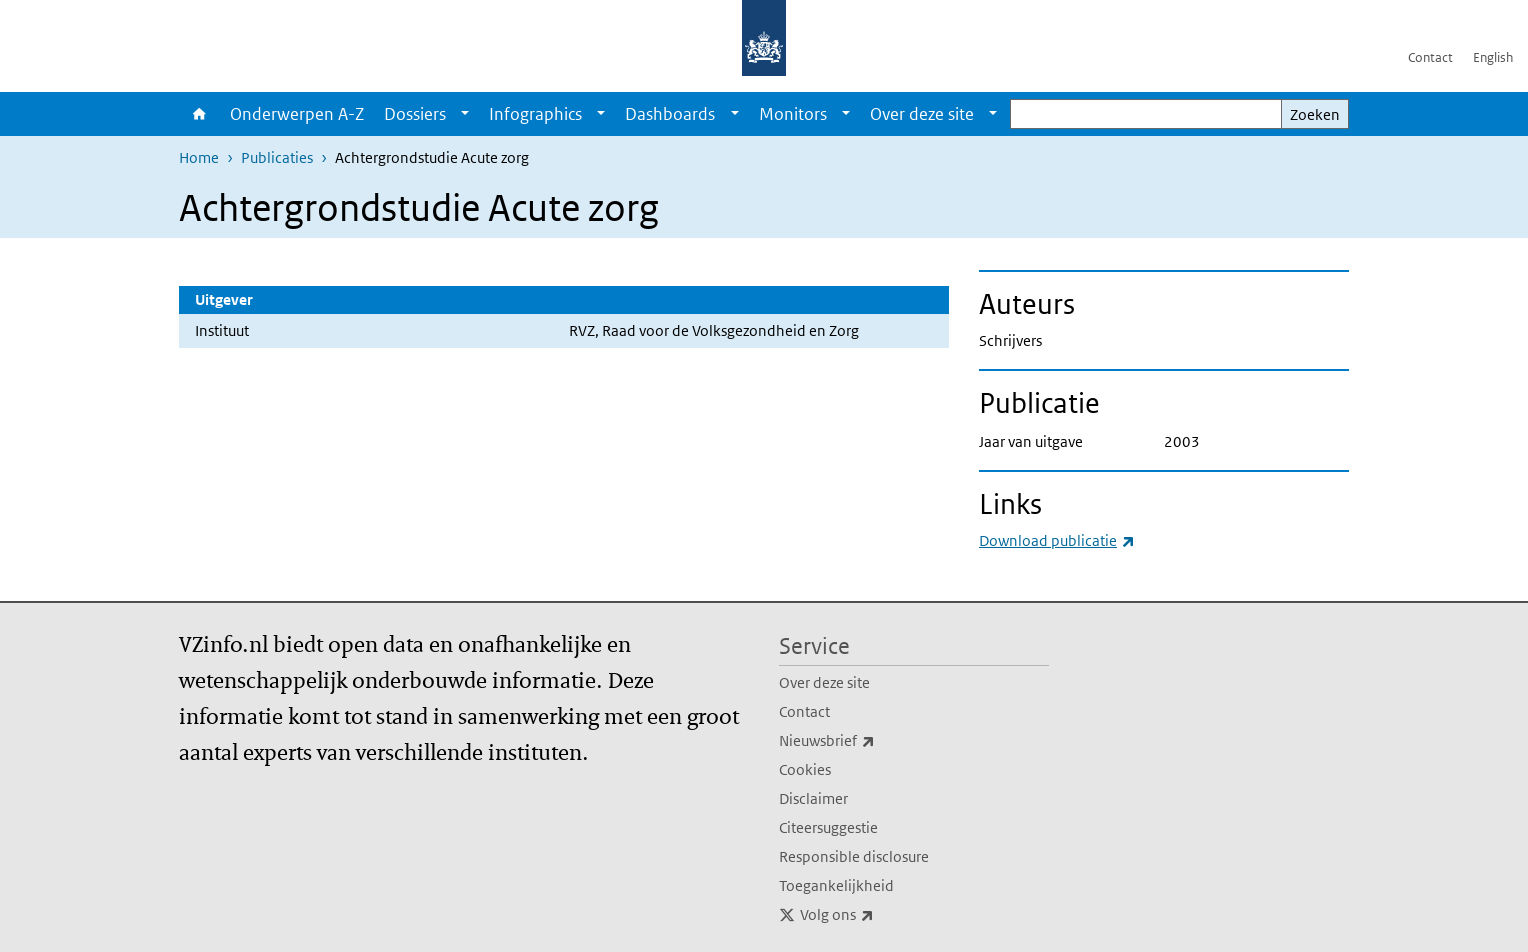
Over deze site (922, 114)
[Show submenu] (465, 114)
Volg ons (881, 915)
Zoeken (1315, 114)
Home (199, 114)
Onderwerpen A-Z (297, 114)
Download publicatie (1057, 540)
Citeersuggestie (828, 827)
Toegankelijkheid (836, 885)
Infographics (535, 114)
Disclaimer (813, 798)
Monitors (793, 114)
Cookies (805, 769)
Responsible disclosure (854, 856)
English (1493, 57)
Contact (1430, 57)
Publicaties (277, 157)
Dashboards (670, 114)
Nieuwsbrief (871, 741)
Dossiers (415, 114)
